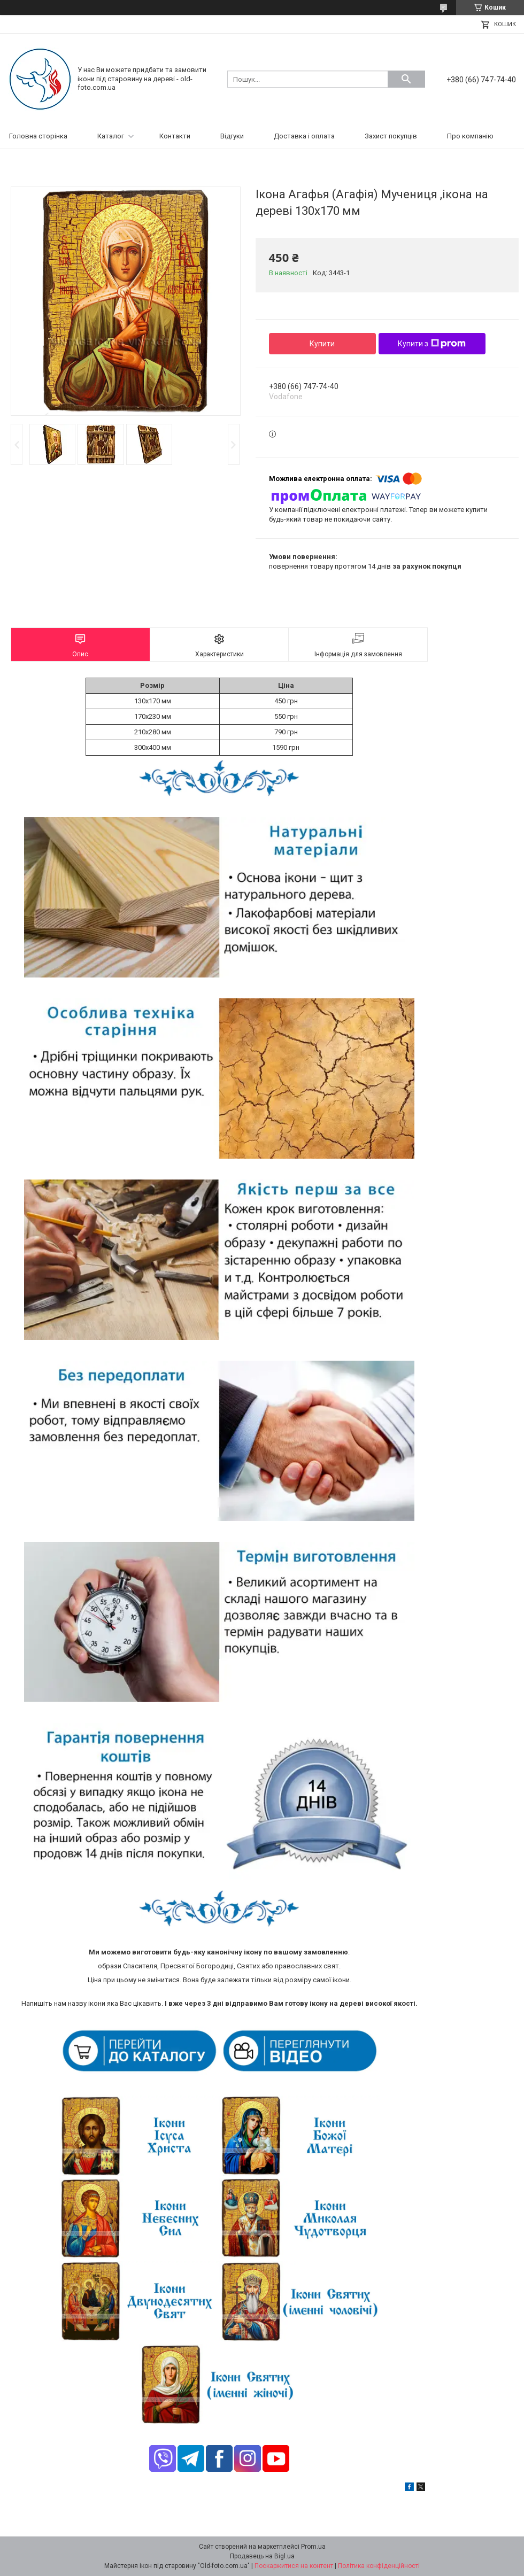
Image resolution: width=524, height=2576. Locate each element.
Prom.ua (313, 2546)
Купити (322, 343)
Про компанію (470, 136)
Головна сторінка (38, 136)
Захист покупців (391, 136)
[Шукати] (406, 79)
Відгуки (232, 136)
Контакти (174, 136)
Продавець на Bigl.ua (262, 2556)
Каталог (110, 136)
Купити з (432, 343)
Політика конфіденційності (379, 2566)
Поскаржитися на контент (294, 2566)
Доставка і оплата (304, 136)
